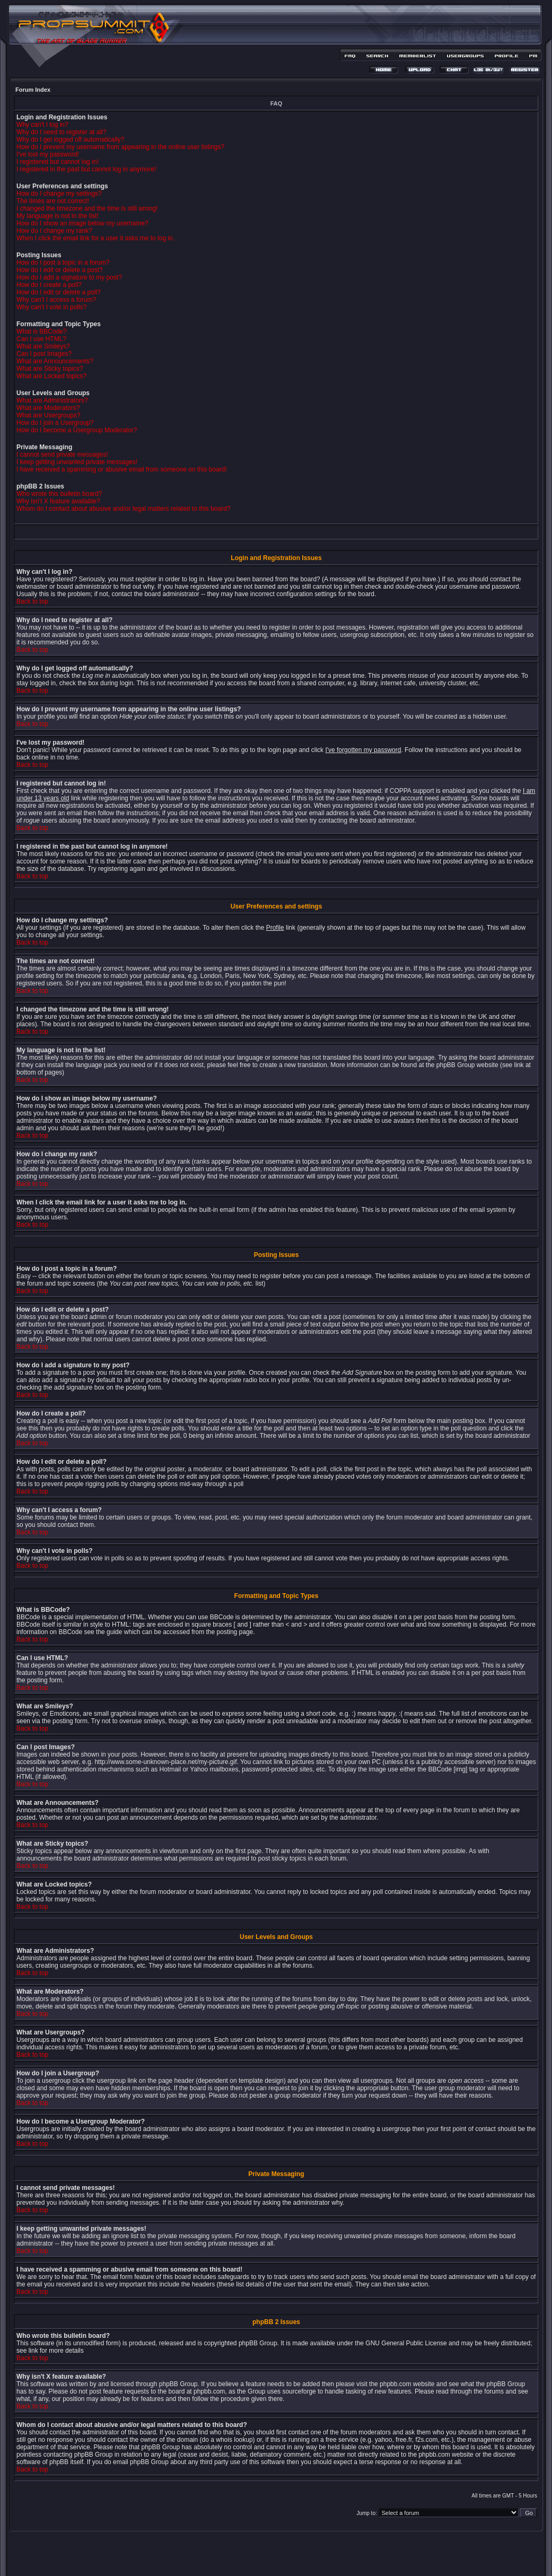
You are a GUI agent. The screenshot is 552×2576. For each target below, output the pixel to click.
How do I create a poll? (49, 285)
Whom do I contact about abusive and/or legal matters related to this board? (123, 508)
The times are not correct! (52, 201)
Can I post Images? (44, 353)
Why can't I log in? (42, 124)
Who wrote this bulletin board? (59, 493)
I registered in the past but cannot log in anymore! (86, 169)
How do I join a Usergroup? (54, 422)
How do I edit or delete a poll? (58, 292)
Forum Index (32, 89)
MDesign (313, 2559)
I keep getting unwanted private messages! (76, 462)
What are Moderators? (48, 408)
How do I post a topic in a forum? (62, 262)
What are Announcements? (54, 361)
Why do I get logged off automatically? (70, 139)
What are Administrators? (52, 400)
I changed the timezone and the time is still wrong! (86, 208)
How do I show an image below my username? (82, 223)
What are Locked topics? (51, 376)
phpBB (257, 2553)
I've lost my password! (47, 154)
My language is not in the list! (57, 216)
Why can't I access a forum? (56, 299)
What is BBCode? (41, 331)
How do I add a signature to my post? (69, 277)
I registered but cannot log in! (57, 161)
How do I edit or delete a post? (59, 270)
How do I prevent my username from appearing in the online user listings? (120, 147)
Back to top (32, 601)
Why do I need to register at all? (61, 132)
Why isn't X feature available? (58, 501)
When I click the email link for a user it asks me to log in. (95, 238)
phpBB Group (258, 2343)
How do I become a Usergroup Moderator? (76, 430)
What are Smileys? (43, 346)
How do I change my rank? (54, 230)
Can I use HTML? (41, 339)
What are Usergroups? (48, 415)
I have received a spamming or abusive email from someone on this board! (121, 469)
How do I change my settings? (59, 193)
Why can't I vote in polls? (51, 307)
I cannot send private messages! (62, 454)
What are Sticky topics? (49, 368)
